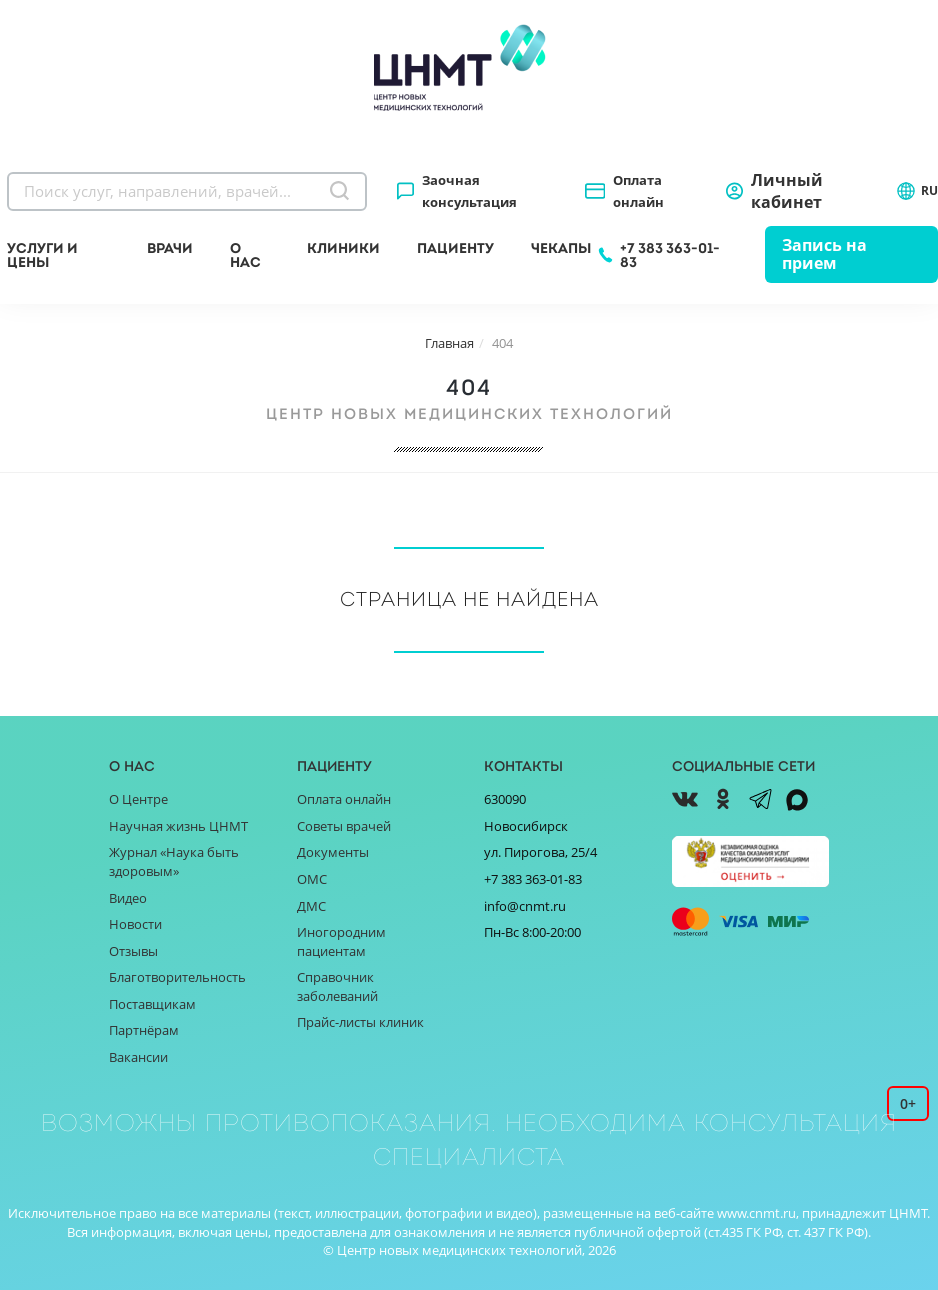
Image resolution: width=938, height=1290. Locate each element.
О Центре (138, 799)
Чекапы (561, 248)
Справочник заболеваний (337, 986)
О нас (245, 255)
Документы (333, 852)
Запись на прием (824, 254)
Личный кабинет (787, 191)
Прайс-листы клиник (360, 1022)
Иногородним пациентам (341, 941)
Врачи (170, 248)
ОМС (312, 879)
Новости (135, 924)
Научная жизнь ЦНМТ (178, 826)
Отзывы (133, 951)
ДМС (311, 906)
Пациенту (455, 248)
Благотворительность (177, 977)
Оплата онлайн (638, 191)
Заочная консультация (469, 191)
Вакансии (138, 1057)
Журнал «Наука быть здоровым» (174, 861)
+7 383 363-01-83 (670, 255)
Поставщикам (152, 1004)
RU (917, 191)
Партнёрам (144, 1030)
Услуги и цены (42, 255)
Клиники (343, 248)
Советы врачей (344, 826)
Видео (128, 898)
